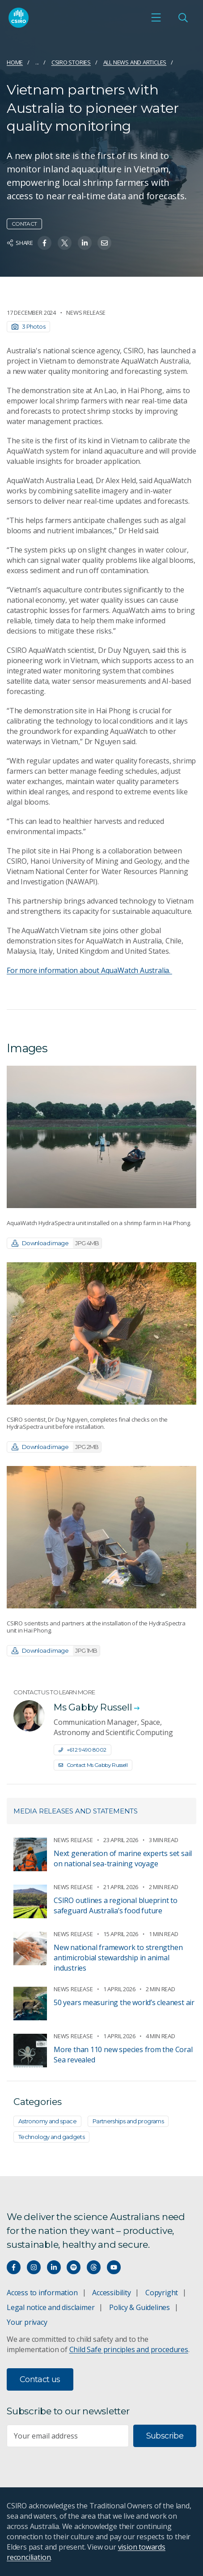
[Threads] (94, 2267)
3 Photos (28, 326)
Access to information (42, 2292)
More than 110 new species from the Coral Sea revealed (123, 2055)
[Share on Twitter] (65, 243)
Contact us (40, 2379)
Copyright (161, 2292)
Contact (24, 223)
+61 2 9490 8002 (82, 1749)
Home (15, 62)
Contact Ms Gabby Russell (93, 1765)
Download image (57, 1243)
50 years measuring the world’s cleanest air (124, 2002)
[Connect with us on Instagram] (34, 2267)
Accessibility (111, 2292)
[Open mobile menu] (156, 17)
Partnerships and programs (128, 2121)
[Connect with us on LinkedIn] (54, 2267)
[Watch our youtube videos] (114, 2267)
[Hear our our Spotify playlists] (73, 2267)
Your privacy (27, 2322)
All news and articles (135, 62)
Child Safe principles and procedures (128, 2349)
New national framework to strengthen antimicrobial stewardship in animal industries (118, 1957)
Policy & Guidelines (139, 2307)
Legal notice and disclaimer (50, 2307)
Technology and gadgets (51, 2136)
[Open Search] (183, 17)
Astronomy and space (47, 2121)
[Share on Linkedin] (85, 243)
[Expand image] (101, 1137)
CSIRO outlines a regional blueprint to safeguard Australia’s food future (116, 1905)
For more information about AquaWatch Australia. (89, 970)
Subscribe (164, 2436)
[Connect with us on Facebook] (14, 2267)
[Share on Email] (104, 243)
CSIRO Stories (71, 62)
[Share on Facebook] (44, 243)
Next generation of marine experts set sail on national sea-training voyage (123, 1858)
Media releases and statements (75, 1811)
